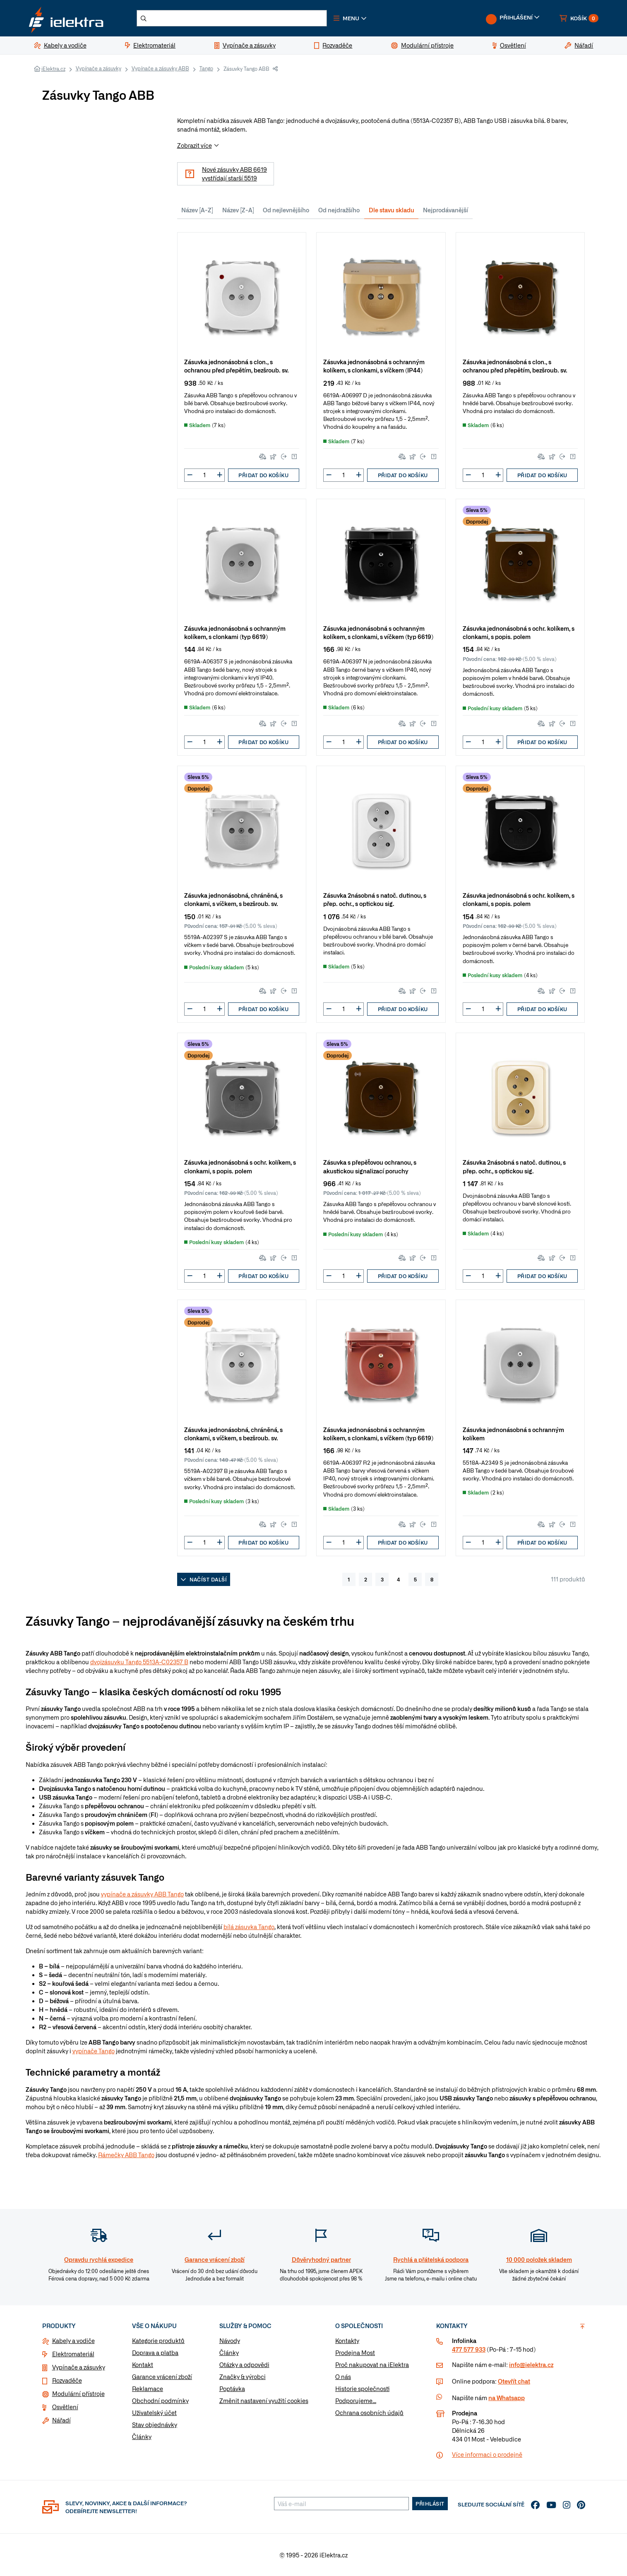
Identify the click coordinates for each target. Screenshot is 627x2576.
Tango (206, 68)
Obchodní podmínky (160, 2400)
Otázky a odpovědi (244, 2364)
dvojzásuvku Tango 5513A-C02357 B (139, 1661)
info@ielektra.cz (531, 2364)
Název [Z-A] (238, 210)
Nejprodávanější (445, 210)
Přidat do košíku (263, 475)
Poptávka (232, 2388)
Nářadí (61, 2420)
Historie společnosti (362, 2388)
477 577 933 (468, 2349)
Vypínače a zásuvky (98, 68)
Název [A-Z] (197, 210)
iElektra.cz (53, 69)
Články (141, 2436)
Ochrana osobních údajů (369, 2412)
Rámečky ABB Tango (126, 2154)
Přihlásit (430, 2503)
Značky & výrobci (242, 2376)
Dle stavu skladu (391, 210)
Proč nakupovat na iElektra (372, 2364)
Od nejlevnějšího (286, 210)
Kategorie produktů (158, 2340)
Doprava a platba (155, 2352)
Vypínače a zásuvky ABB (160, 68)
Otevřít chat (514, 2381)
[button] (350, 18)
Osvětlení (65, 2406)
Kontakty (347, 2340)
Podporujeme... (355, 2400)
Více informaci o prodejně (487, 2454)
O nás (343, 2376)
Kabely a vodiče (73, 2340)
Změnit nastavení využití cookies (263, 2400)
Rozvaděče (67, 2380)
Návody (229, 2340)
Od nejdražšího (339, 210)
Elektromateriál (73, 2353)
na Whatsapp (506, 2397)
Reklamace (147, 2388)
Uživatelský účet (154, 2412)
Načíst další (203, 1579)
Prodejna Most (355, 2352)
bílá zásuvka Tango (248, 1926)
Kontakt (142, 2364)
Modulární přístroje (78, 2393)
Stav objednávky (154, 2424)
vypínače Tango (93, 2050)
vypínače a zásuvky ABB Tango (142, 1894)
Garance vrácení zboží (162, 2376)
